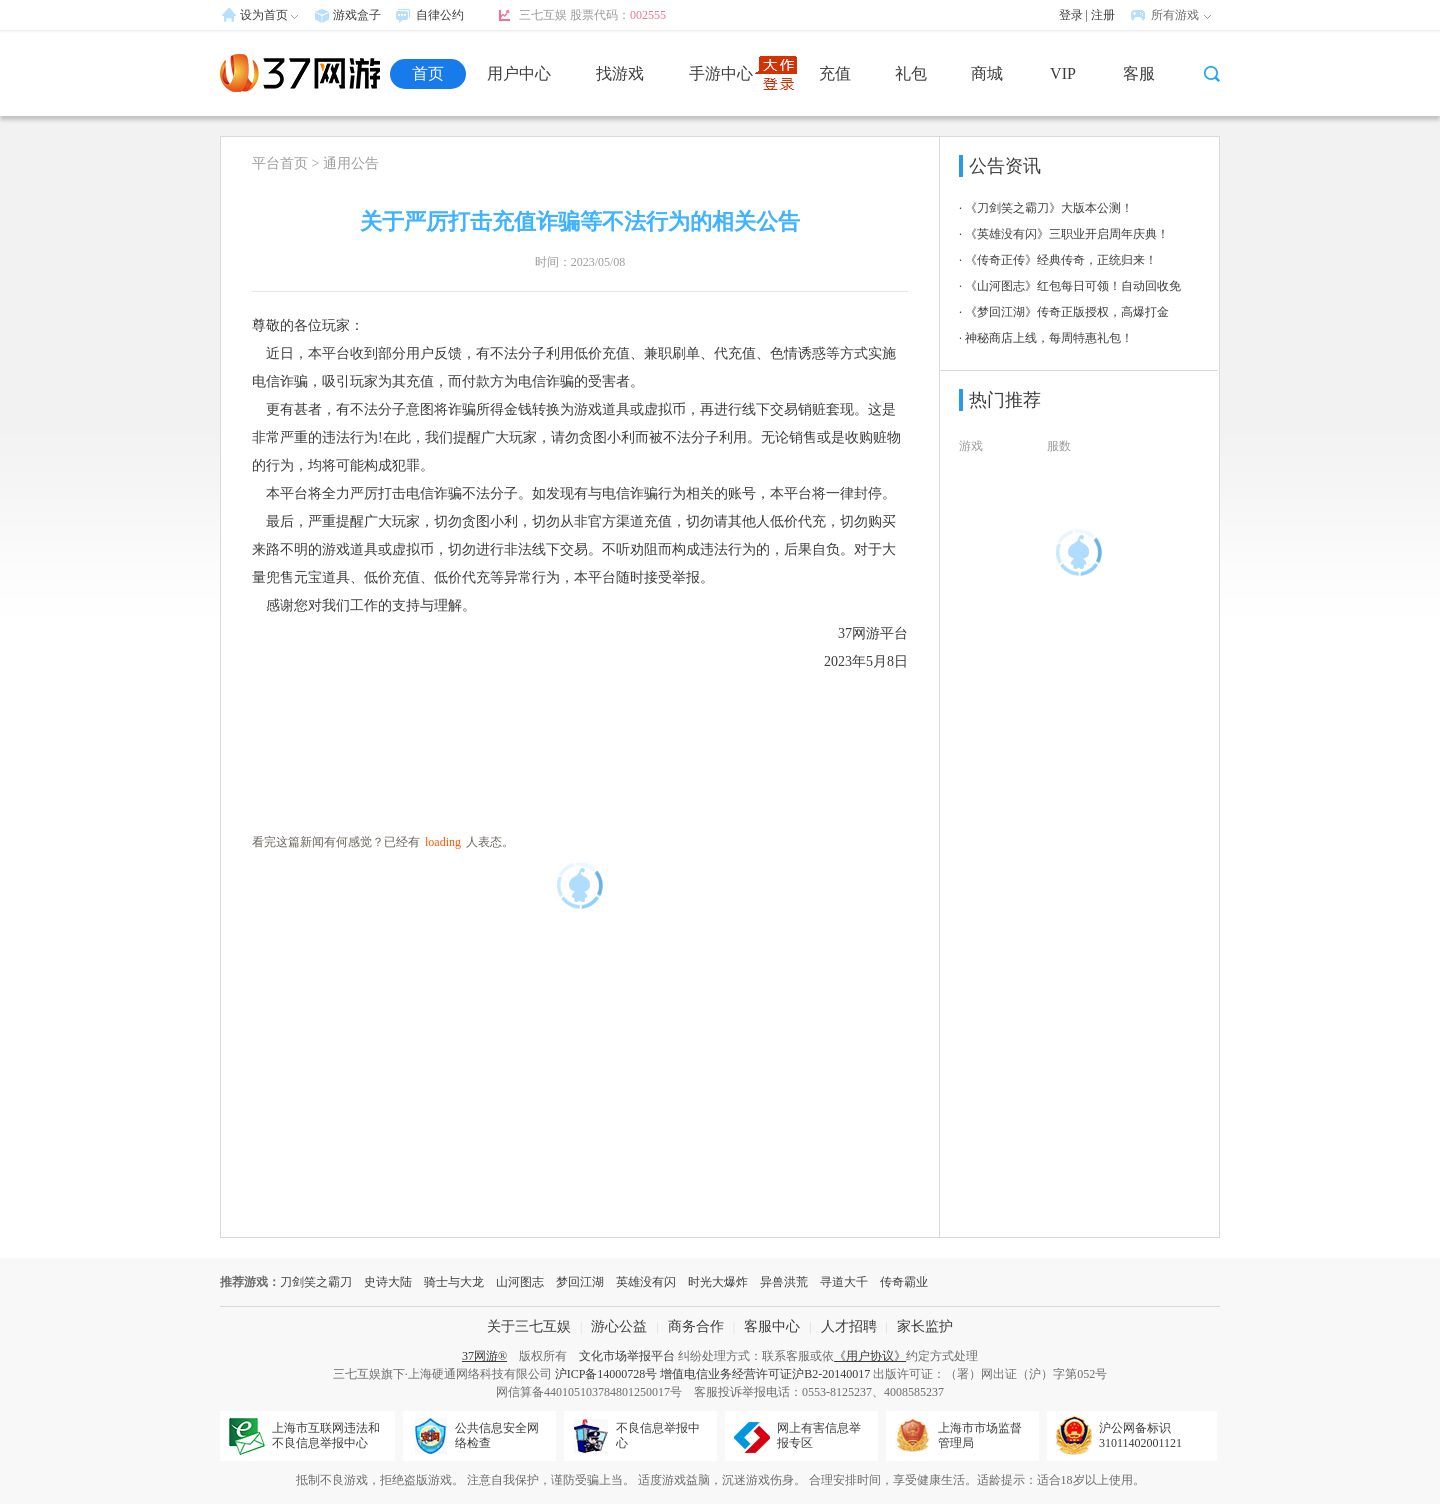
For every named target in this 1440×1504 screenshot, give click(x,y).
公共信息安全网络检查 (497, 1435)
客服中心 (772, 1326)
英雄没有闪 (646, 1282)
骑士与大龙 (454, 1282)
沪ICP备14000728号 (606, 1374)
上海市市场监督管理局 (980, 1435)
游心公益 (619, 1326)
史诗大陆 (388, 1282)
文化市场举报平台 (627, 1356)
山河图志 (520, 1282)
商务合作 (696, 1326)
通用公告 (351, 163)
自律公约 (440, 15)
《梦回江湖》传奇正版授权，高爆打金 (1067, 312)
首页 (428, 73)
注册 (1103, 15)
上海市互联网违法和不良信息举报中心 (326, 1435)
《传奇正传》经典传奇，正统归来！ (1061, 260)
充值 (835, 73)
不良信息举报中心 (658, 1435)
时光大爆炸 (718, 1282)
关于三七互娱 (529, 1326)
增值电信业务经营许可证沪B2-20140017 (765, 1374)
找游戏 (620, 73)
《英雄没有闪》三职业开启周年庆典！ (1067, 234)
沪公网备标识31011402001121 (1140, 1435)
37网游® (484, 1356)
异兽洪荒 (784, 1282)
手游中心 (721, 73)
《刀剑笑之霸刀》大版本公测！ (1049, 208)
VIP (1063, 73)
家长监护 (925, 1326)
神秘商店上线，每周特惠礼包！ (1049, 338)
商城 (987, 73)
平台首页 (280, 163)
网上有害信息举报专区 (819, 1435)
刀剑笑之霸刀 (316, 1282)
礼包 (911, 73)
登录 (1071, 15)
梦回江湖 (580, 1282)
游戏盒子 (357, 15)
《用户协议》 (870, 1356)
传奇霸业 (904, 1282)
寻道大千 (844, 1282)
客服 (1139, 73)
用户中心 (519, 73)
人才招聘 (849, 1326)
